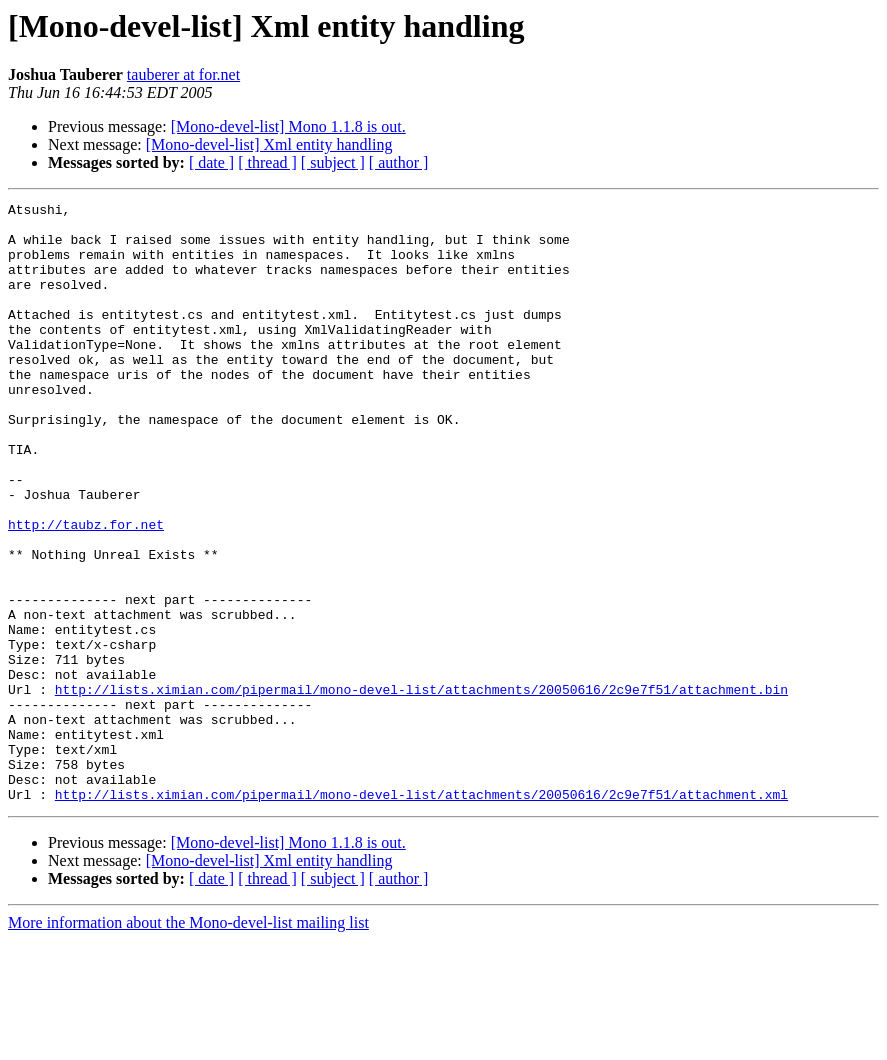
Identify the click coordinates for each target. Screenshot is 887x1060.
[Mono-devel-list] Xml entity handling (269, 144)
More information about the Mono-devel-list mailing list (188, 1042)
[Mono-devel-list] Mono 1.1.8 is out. (288, 126)
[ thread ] (267, 162)
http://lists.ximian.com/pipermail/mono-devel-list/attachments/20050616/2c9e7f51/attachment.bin (421, 788)
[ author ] (399, 162)
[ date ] (211, 162)
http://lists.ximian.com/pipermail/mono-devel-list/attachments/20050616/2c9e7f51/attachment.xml (421, 914)
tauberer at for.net (183, 74)
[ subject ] (333, 162)
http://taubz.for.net (86, 590)
